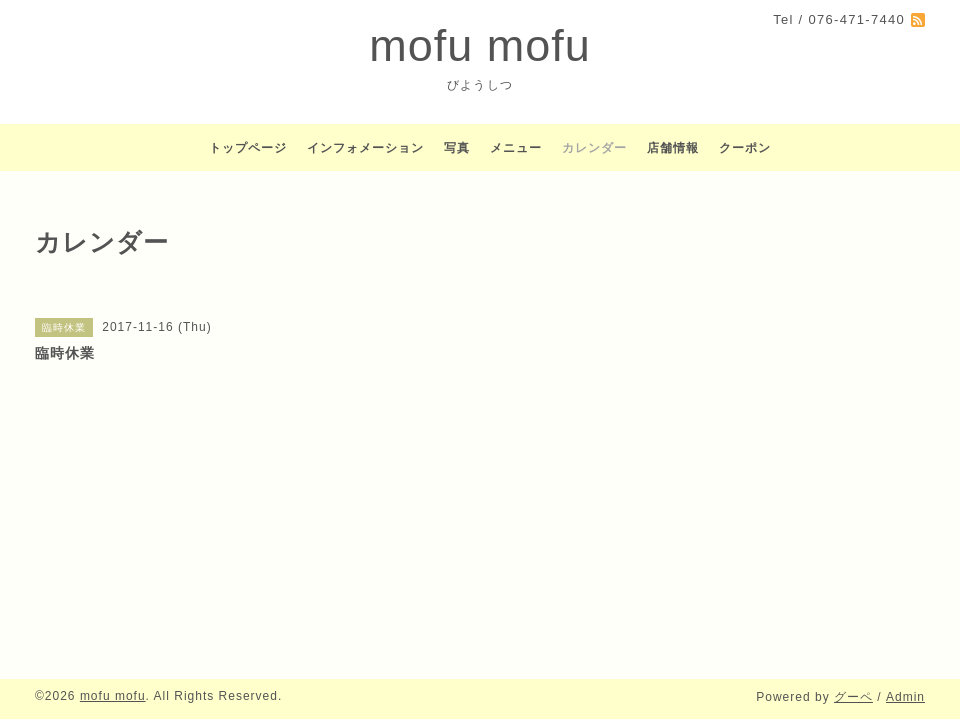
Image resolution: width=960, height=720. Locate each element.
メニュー (516, 148)
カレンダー (594, 148)
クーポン (745, 148)
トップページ (248, 148)
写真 (457, 148)
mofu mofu (480, 45)
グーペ (853, 697)
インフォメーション (365, 148)
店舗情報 (673, 148)
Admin (905, 697)
